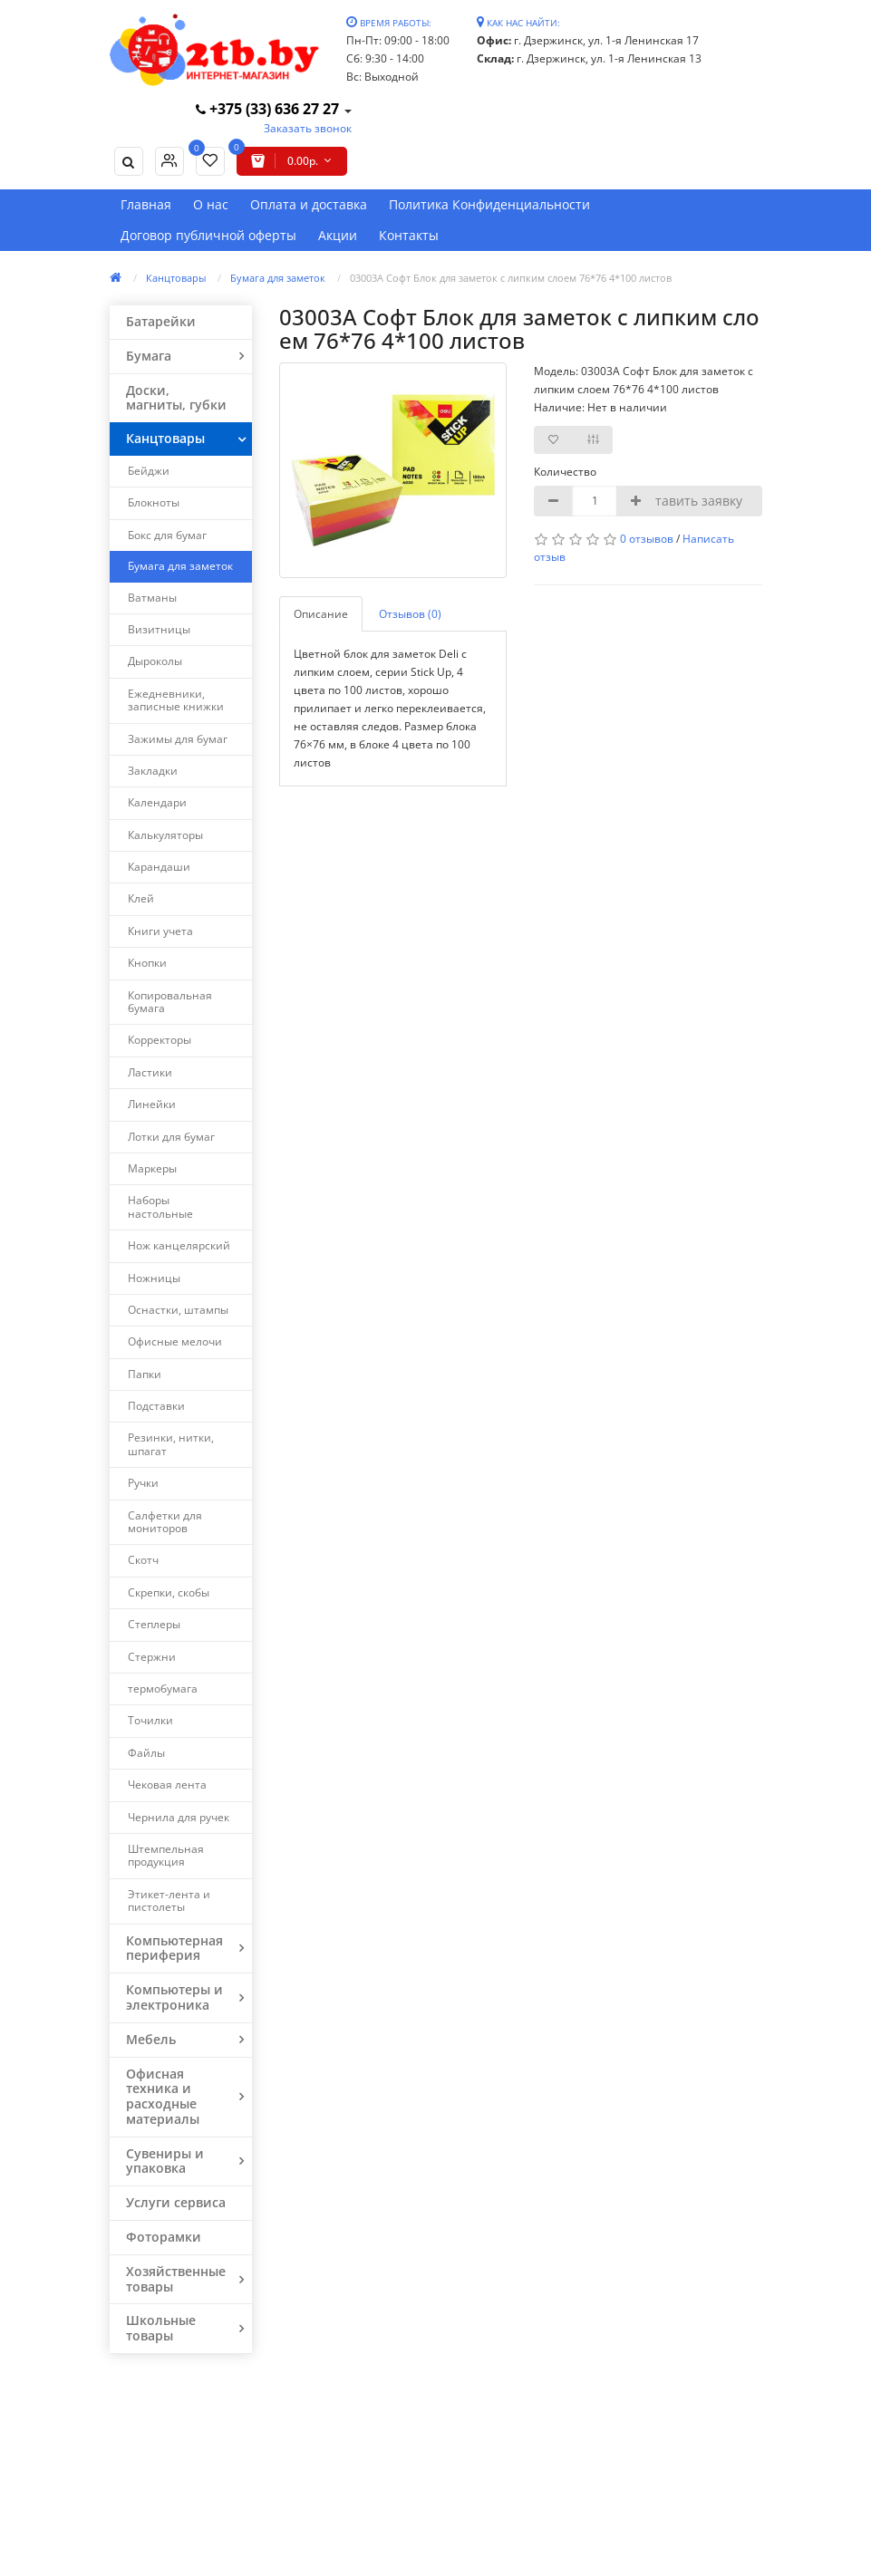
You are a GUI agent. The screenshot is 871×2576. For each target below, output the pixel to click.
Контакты (409, 235)
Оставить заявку (690, 500)
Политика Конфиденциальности (489, 204)
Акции (337, 235)
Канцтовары (176, 278)
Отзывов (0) (410, 614)
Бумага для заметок (277, 278)
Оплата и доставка (308, 204)
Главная (146, 204)
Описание (321, 614)
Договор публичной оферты (208, 235)
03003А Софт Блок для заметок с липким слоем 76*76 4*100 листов (511, 278)
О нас (210, 204)
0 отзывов (646, 538)
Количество (563, 471)
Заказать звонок (308, 128)
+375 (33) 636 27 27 (269, 109)
